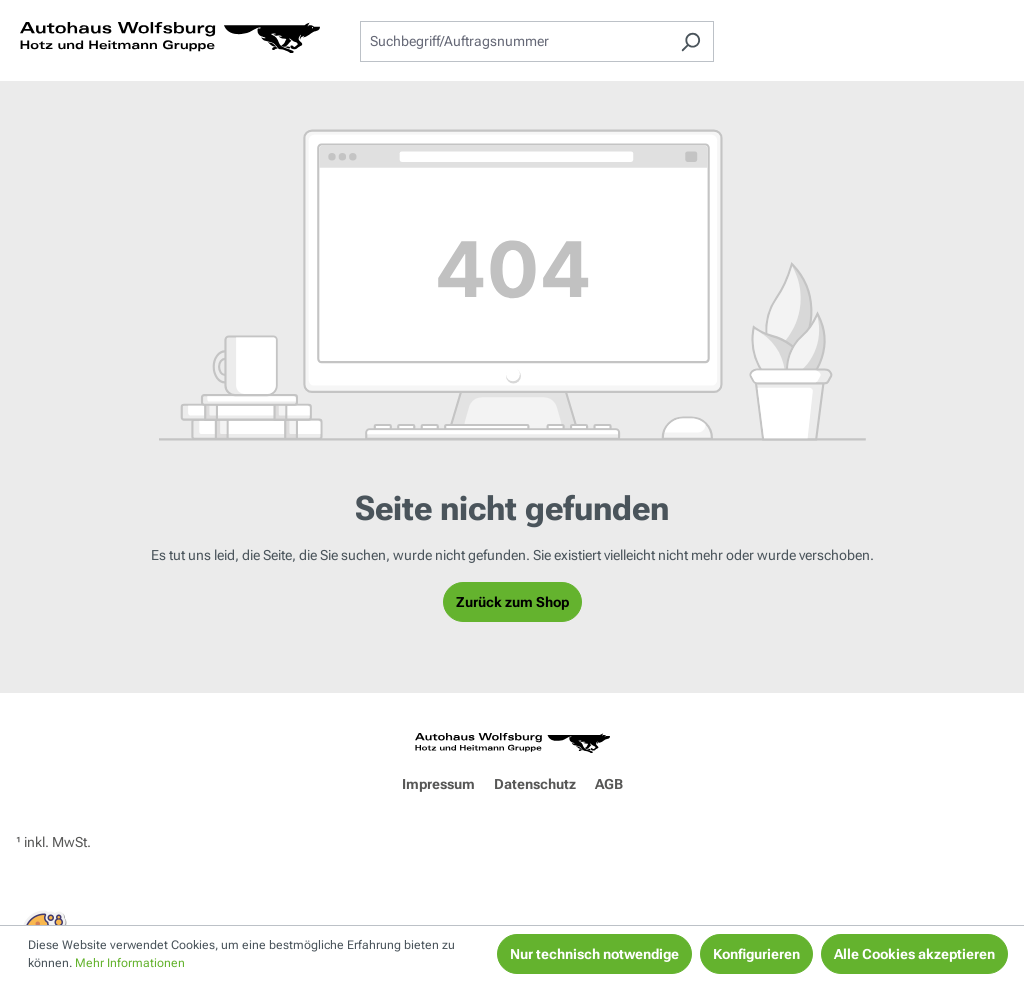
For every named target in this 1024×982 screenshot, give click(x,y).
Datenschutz (535, 784)
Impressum (438, 784)
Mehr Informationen (130, 963)
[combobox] (514, 41)
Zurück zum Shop (512, 602)
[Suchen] (690, 41)
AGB (609, 784)
